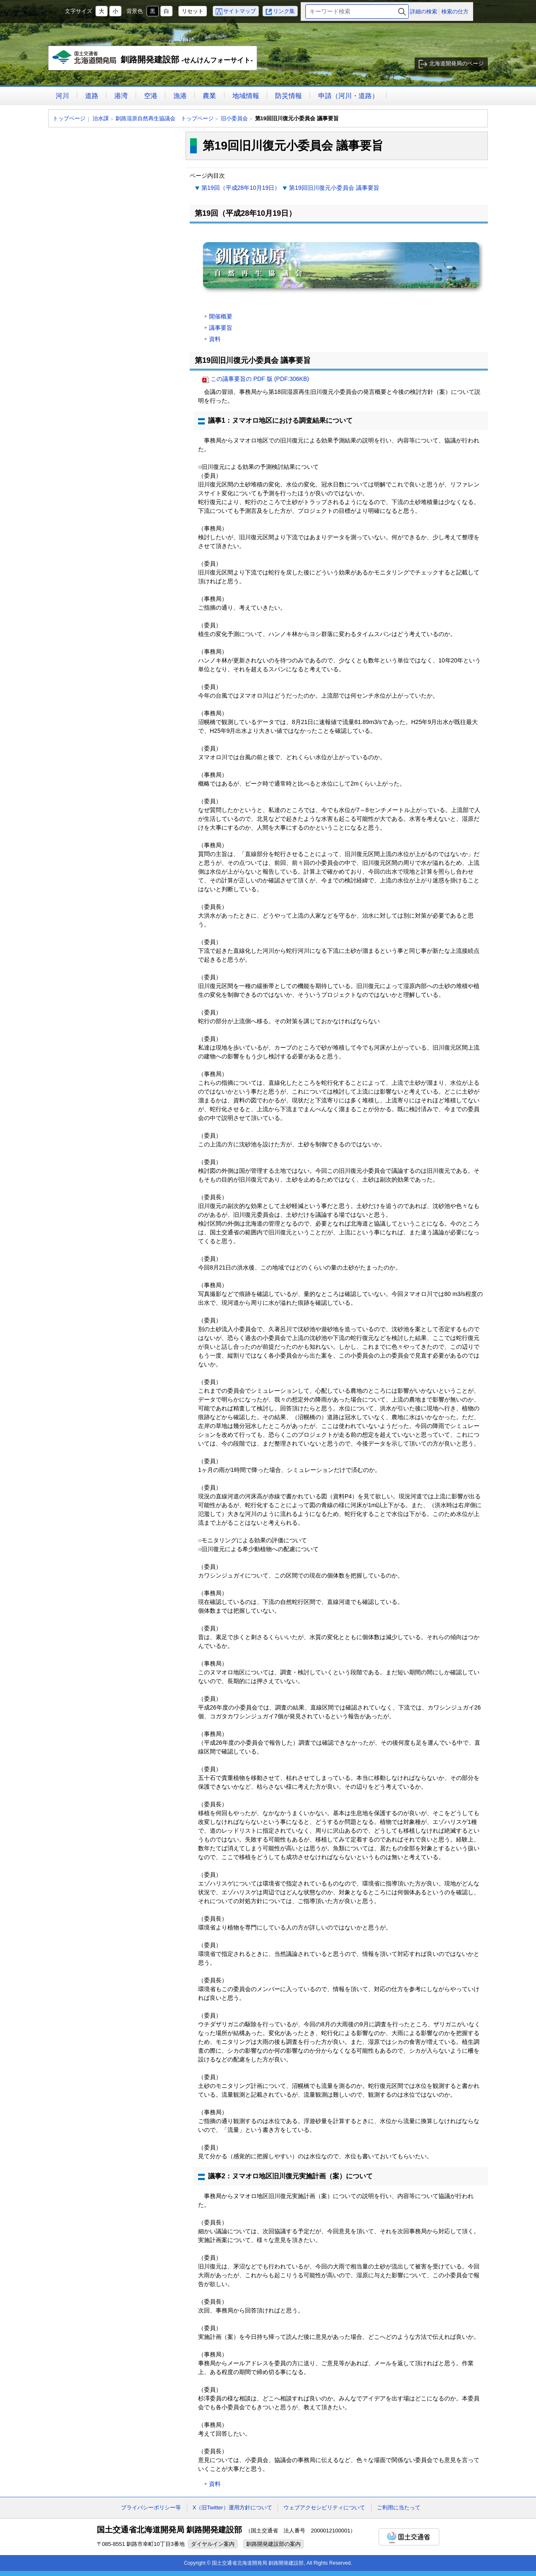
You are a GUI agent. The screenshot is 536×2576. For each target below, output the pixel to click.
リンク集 (284, 11)
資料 (215, 339)
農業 (209, 95)
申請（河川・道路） (348, 95)
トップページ (69, 118)
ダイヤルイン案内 (212, 2544)
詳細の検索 (423, 11)
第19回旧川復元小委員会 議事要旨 (334, 187)
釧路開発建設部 (153, 60)
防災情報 (288, 95)
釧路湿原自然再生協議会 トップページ (165, 118)
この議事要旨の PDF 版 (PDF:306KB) (260, 378)
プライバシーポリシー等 (151, 2507)
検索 (402, 11)
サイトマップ (239, 11)
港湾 (121, 95)
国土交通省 (409, 2536)
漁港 (180, 95)
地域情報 (245, 95)
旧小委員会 (234, 118)
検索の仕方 (455, 11)
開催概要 (220, 316)
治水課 (101, 118)
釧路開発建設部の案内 (273, 2544)
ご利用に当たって (398, 2507)
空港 (150, 95)
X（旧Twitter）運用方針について (232, 2507)
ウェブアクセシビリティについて (324, 2507)
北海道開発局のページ (456, 63)
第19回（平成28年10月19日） (240, 187)
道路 (91, 95)
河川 (62, 95)
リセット (193, 11)
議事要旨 (220, 327)
